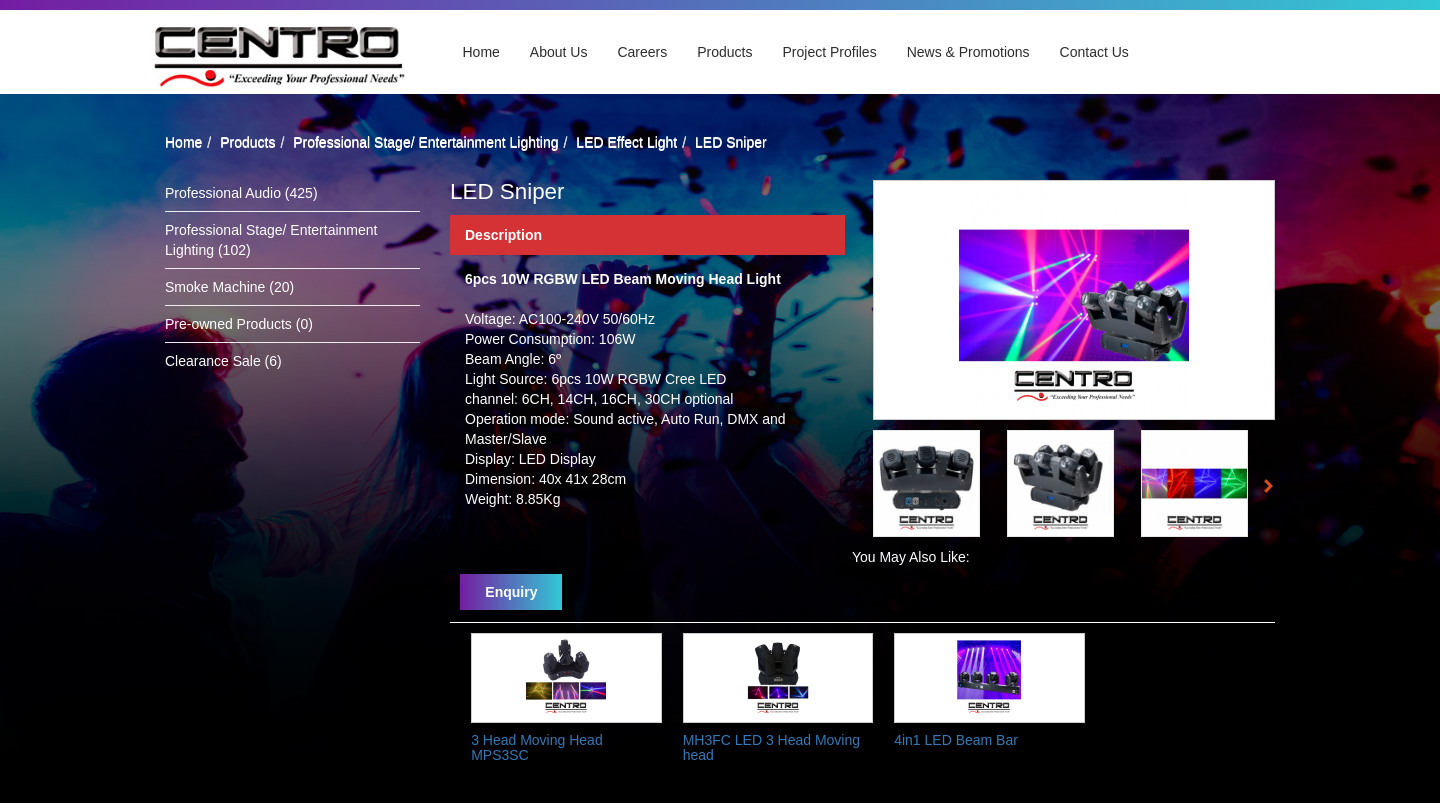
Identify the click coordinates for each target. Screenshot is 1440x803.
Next (1274, 489)
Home (481, 52)
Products (724, 52)
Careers (642, 52)
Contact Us (1094, 52)
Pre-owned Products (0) (239, 324)
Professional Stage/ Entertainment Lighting (425, 142)
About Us (559, 52)
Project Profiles (830, 52)
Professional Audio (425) (241, 193)
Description (503, 235)
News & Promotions (968, 52)
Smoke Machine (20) (229, 287)
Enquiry (511, 592)
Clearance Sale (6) (223, 361)
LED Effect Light (626, 142)
